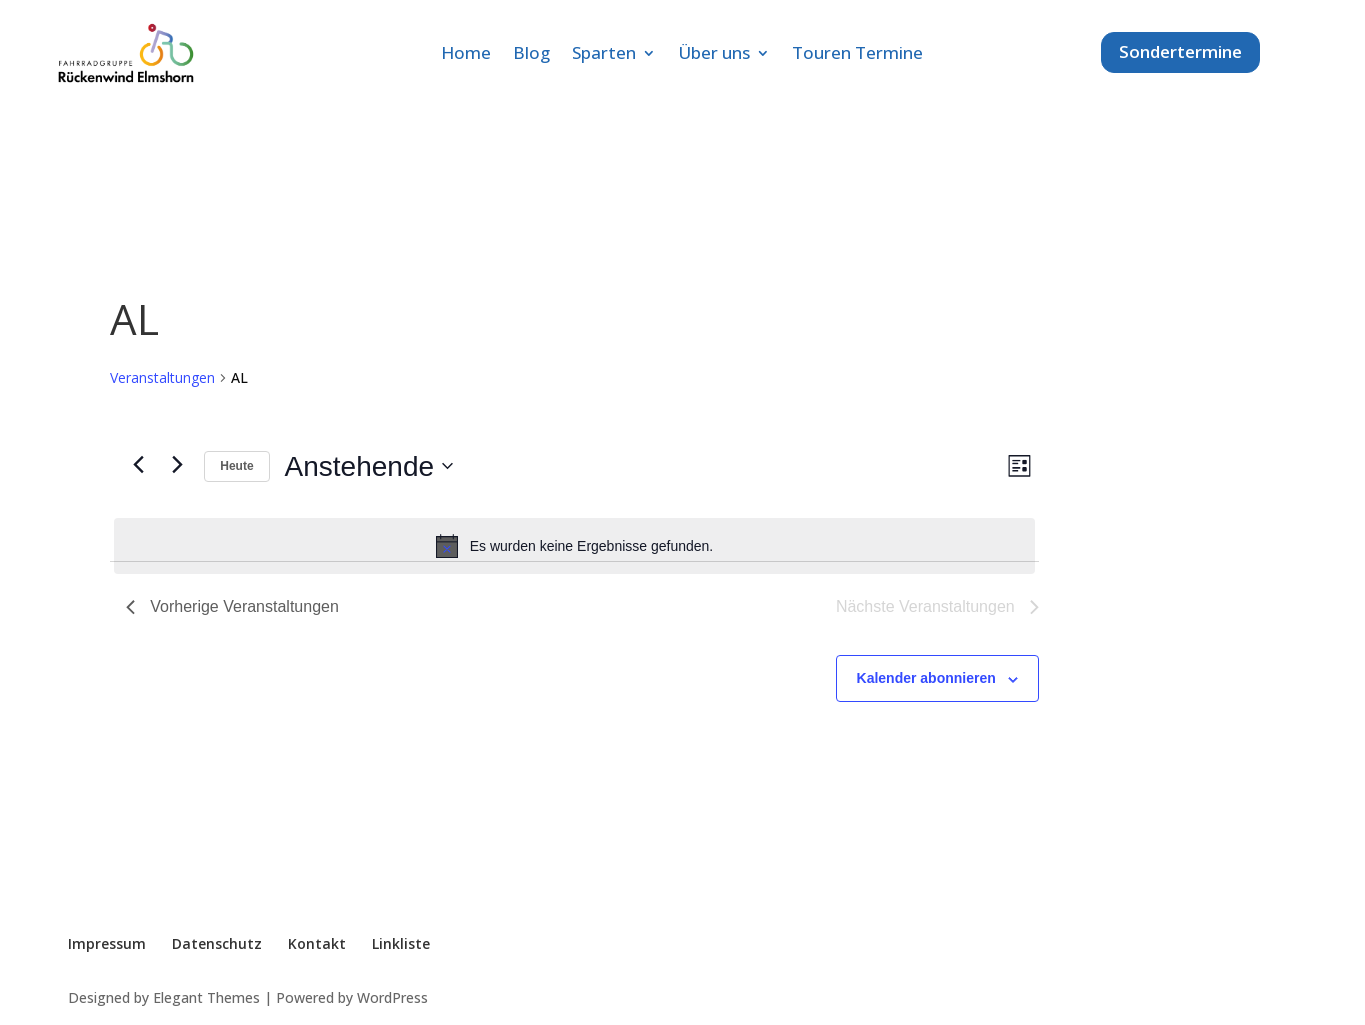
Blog (531, 55)
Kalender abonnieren (926, 678)
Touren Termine (857, 55)
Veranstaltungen (162, 377)
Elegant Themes (206, 997)
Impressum (107, 943)
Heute (236, 466)
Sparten (604, 55)
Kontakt (317, 943)
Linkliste (401, 943)
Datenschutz (217, 943)
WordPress (392, 997)
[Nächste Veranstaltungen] (177, 465)
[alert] (574, 546)
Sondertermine (1180, 51)
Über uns (714, 55)
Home (466, 55)
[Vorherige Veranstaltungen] (138, 465)
